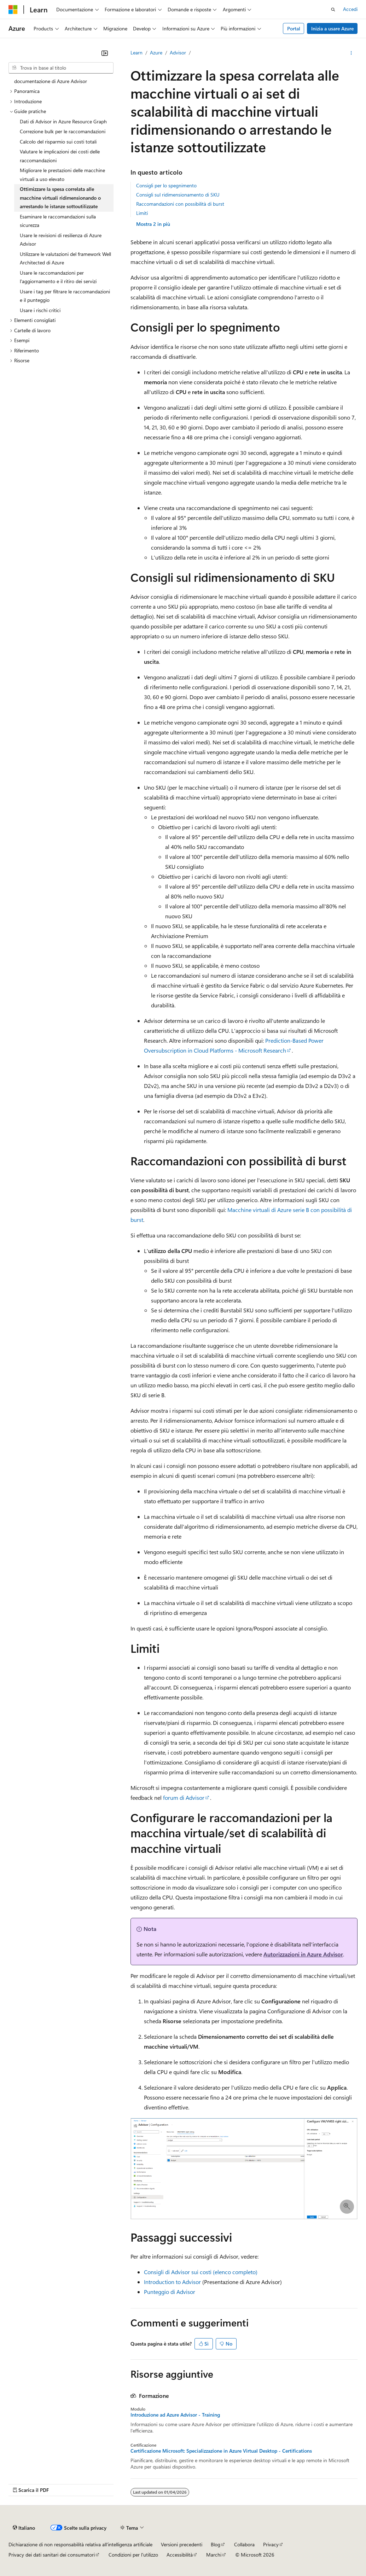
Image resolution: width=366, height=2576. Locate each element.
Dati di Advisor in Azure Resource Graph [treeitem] (63, 121)
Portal (293, 28)
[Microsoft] (13, 9)
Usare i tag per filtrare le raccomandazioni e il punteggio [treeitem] (65, 296)
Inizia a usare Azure (332, 28)
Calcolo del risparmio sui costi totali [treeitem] (58, 141)
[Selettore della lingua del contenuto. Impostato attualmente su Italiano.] (23, 2528)
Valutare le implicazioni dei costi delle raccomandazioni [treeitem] (60, 156)
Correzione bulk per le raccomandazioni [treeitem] (62, 131)
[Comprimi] (105, 53)
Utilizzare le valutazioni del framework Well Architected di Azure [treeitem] (65, 258)
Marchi (213, 2554)
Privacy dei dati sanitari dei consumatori (51, 2554)
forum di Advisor (183, 1797)
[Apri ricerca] (333, 9)
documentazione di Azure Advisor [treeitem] (50, 81)
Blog (215, 2544)
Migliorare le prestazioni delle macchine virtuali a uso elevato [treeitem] (62, 174)
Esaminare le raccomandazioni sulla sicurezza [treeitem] (58, 221)
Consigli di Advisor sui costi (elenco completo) (200, 2272)
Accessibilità (180, 2554)
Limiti (142, 213)
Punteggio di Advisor (169, 2291)
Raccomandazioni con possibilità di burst (180, 203)
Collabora (244, 2544)
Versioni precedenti (181, 2544)
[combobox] (61, 68)
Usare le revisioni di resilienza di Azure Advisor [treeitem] (60, 239)
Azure (156, 52)
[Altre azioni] (351, 53)
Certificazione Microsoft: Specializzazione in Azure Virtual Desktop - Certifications (221, 2451)
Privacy (271, 2544)
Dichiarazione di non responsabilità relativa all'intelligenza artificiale (80, 2544)
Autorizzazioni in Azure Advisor (303, 1954)
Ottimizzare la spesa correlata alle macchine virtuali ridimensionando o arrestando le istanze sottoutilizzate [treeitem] (60, 198)
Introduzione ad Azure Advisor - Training (175, 2415)
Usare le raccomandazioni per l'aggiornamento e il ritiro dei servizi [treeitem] (58, 277)
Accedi (350, 9)
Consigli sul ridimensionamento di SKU (178, 194)
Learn (136, 52)
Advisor (178, 52)
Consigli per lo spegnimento (166, 185)
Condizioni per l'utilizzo (133, 2554)
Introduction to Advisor (172, 2281)
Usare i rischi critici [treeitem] (40, 310)
